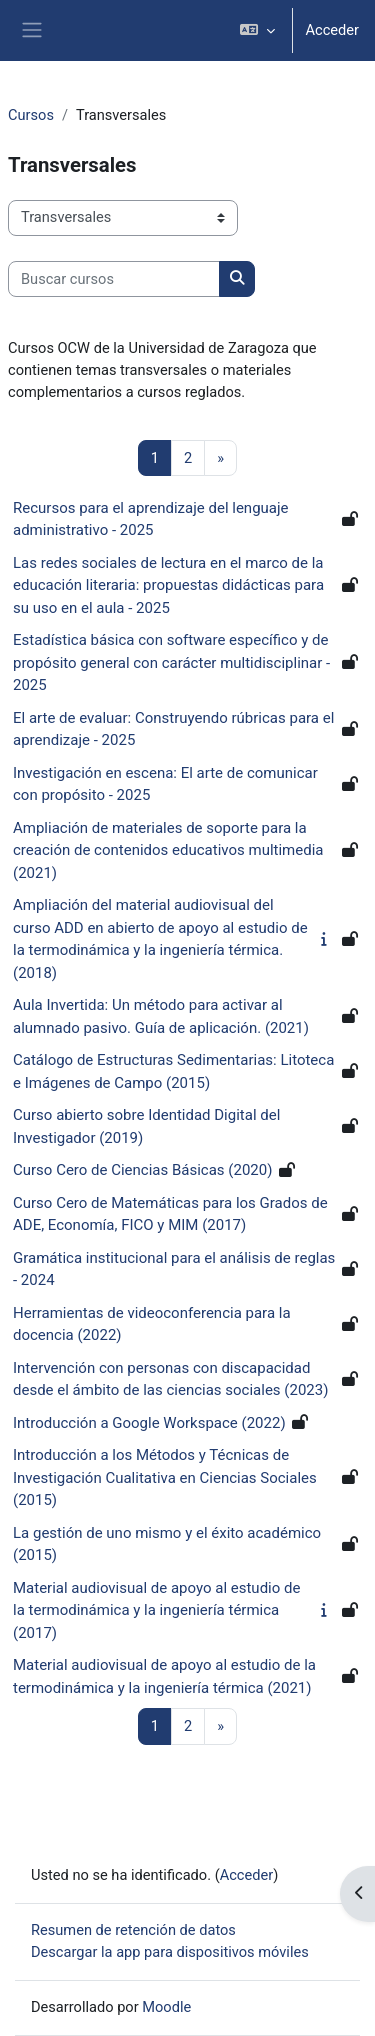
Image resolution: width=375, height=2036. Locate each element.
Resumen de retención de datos (133, 1930)
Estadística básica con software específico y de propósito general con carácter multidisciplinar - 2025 (171, 662)
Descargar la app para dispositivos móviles (170, 1952)
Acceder (332, 30)
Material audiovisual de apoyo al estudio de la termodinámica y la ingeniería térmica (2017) (156, 1610)
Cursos (31, 115)
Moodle (166, 2007)
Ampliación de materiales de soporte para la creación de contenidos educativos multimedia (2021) (168, 850)
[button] (257, 30)
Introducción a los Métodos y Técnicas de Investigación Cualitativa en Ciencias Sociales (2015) (165, 1477)
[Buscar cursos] (114, 279)
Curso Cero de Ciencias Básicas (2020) (142, 1170)
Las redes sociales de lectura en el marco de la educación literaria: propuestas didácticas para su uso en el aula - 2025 (168, 585)
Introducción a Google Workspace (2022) (149, 1423)
